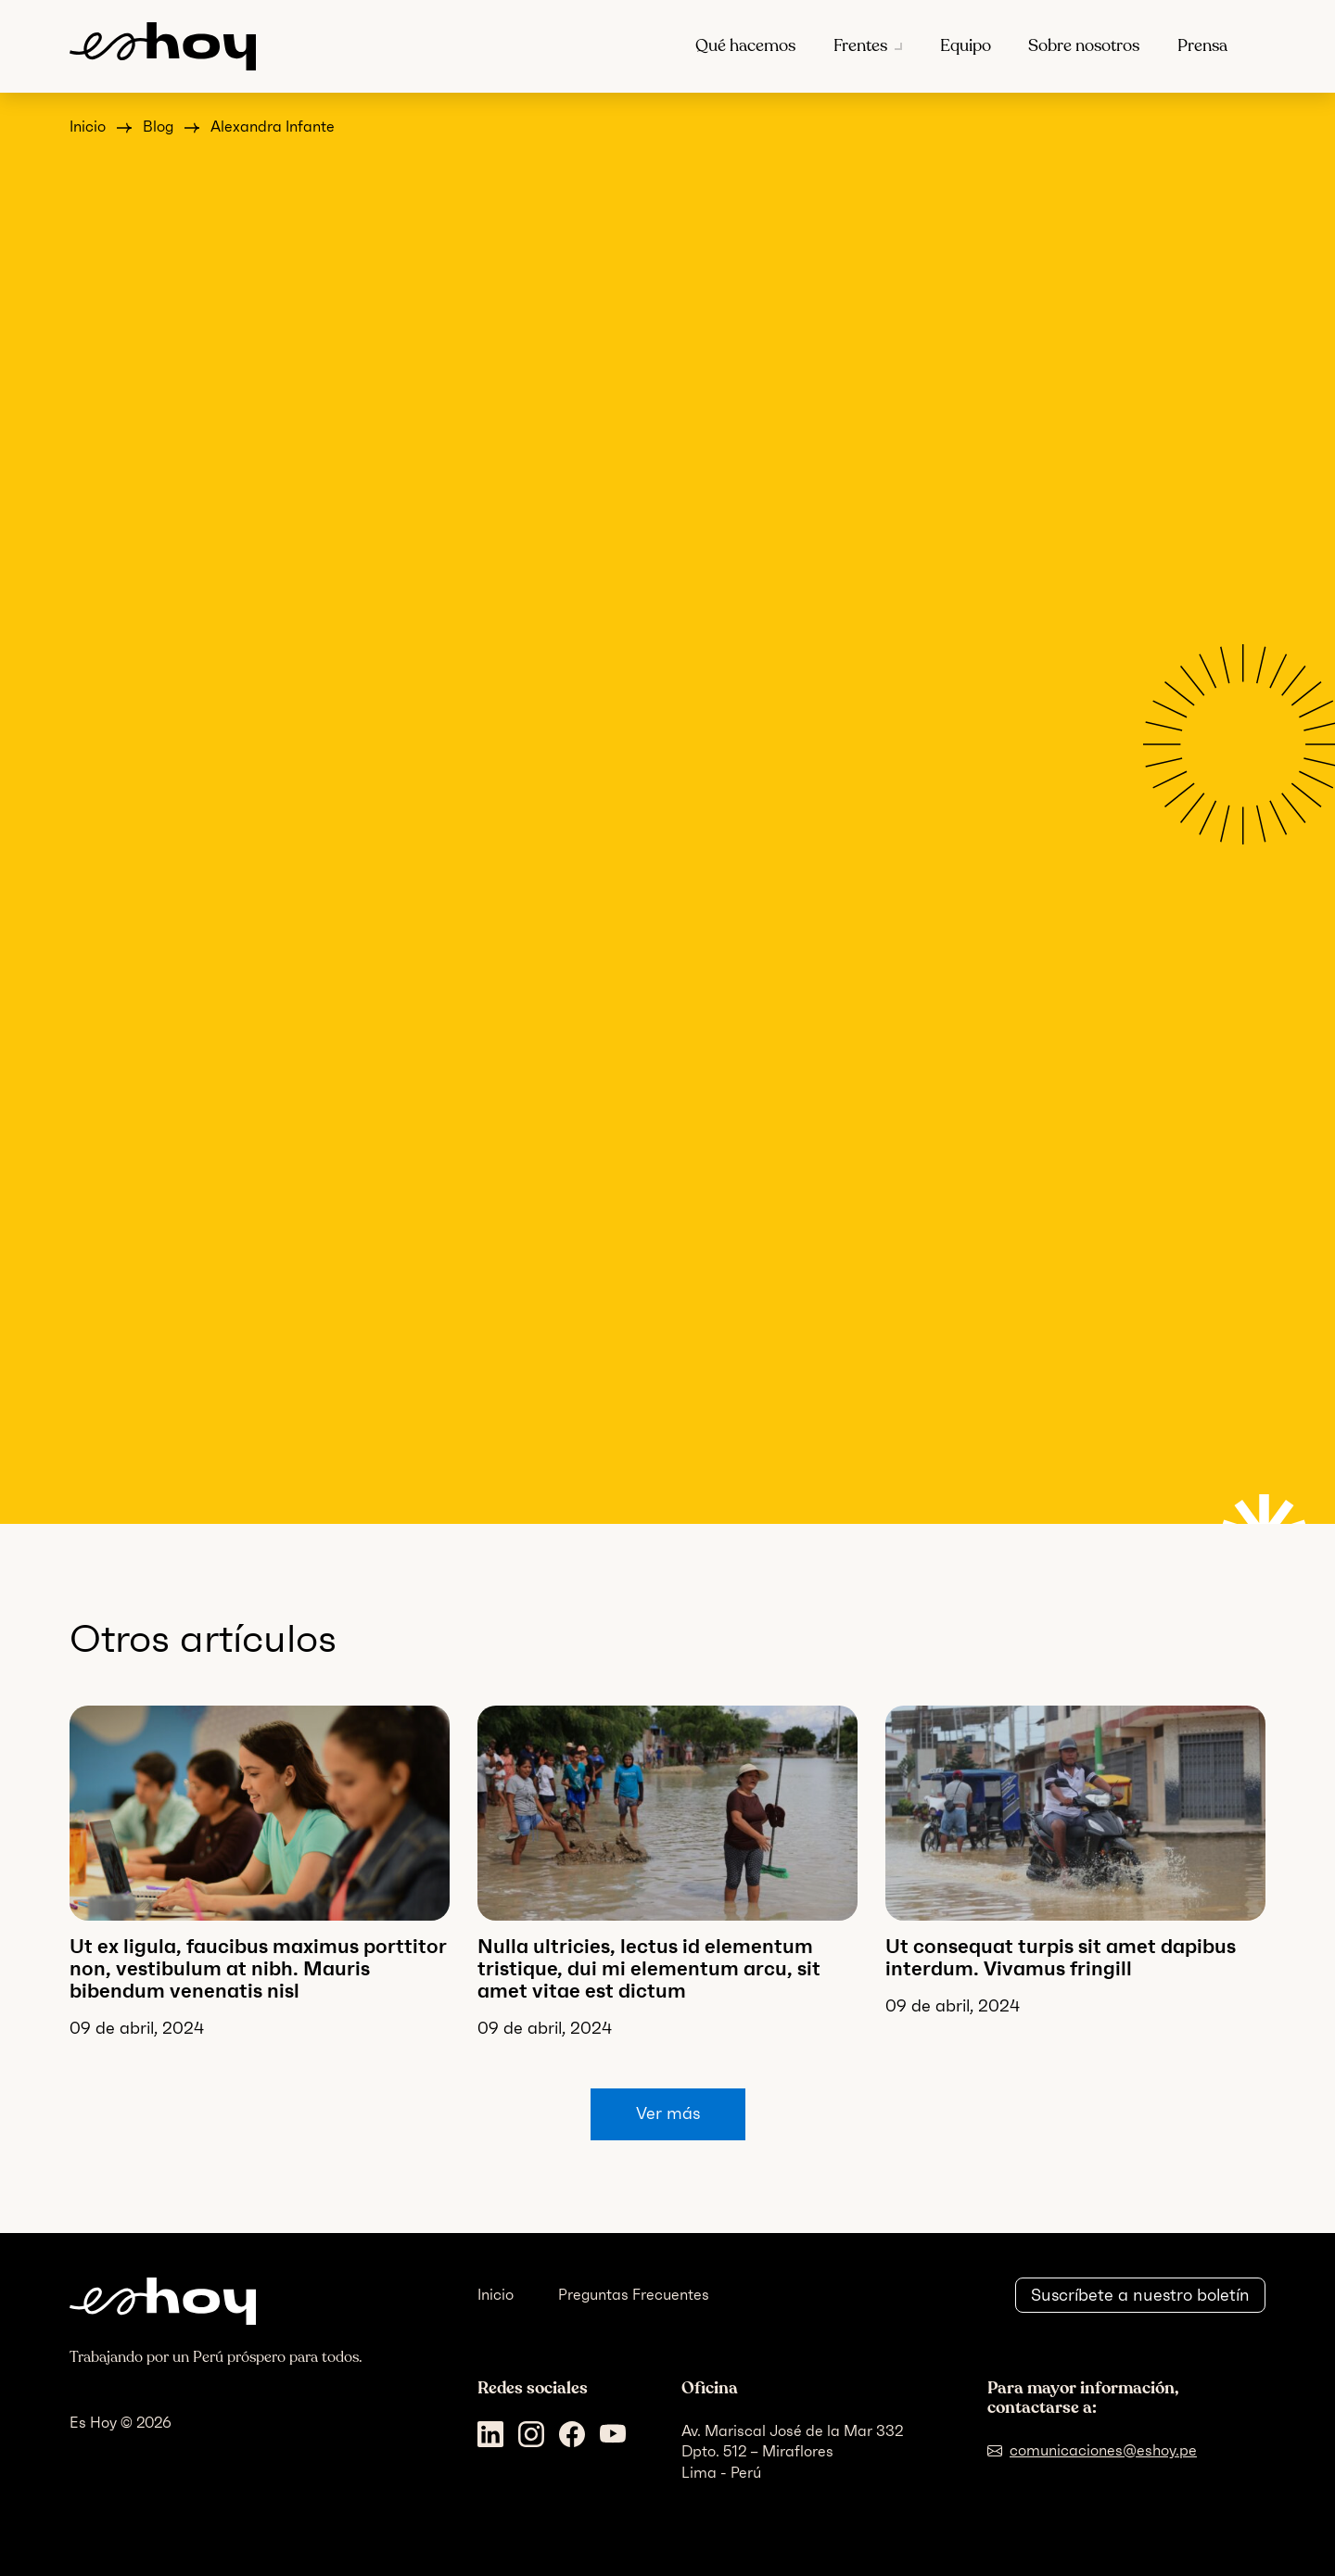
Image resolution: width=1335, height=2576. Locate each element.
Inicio (88, 126)
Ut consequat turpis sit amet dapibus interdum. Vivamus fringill (1060, 1957)
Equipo (965, 46)
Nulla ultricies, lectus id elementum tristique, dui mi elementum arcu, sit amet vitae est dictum (648, 1968)
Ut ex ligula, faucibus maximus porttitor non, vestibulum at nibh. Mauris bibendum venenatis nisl (258, 1968)
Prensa (1202, 46)
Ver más (668, 2113)
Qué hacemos (745, 46)
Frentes (860, 46)
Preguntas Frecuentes (633, 2294)
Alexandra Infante (272, 126)
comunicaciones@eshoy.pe (1103, 2450)
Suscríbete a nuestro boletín (1140, 2295)
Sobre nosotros (1083, 46)
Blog (158, 126)
